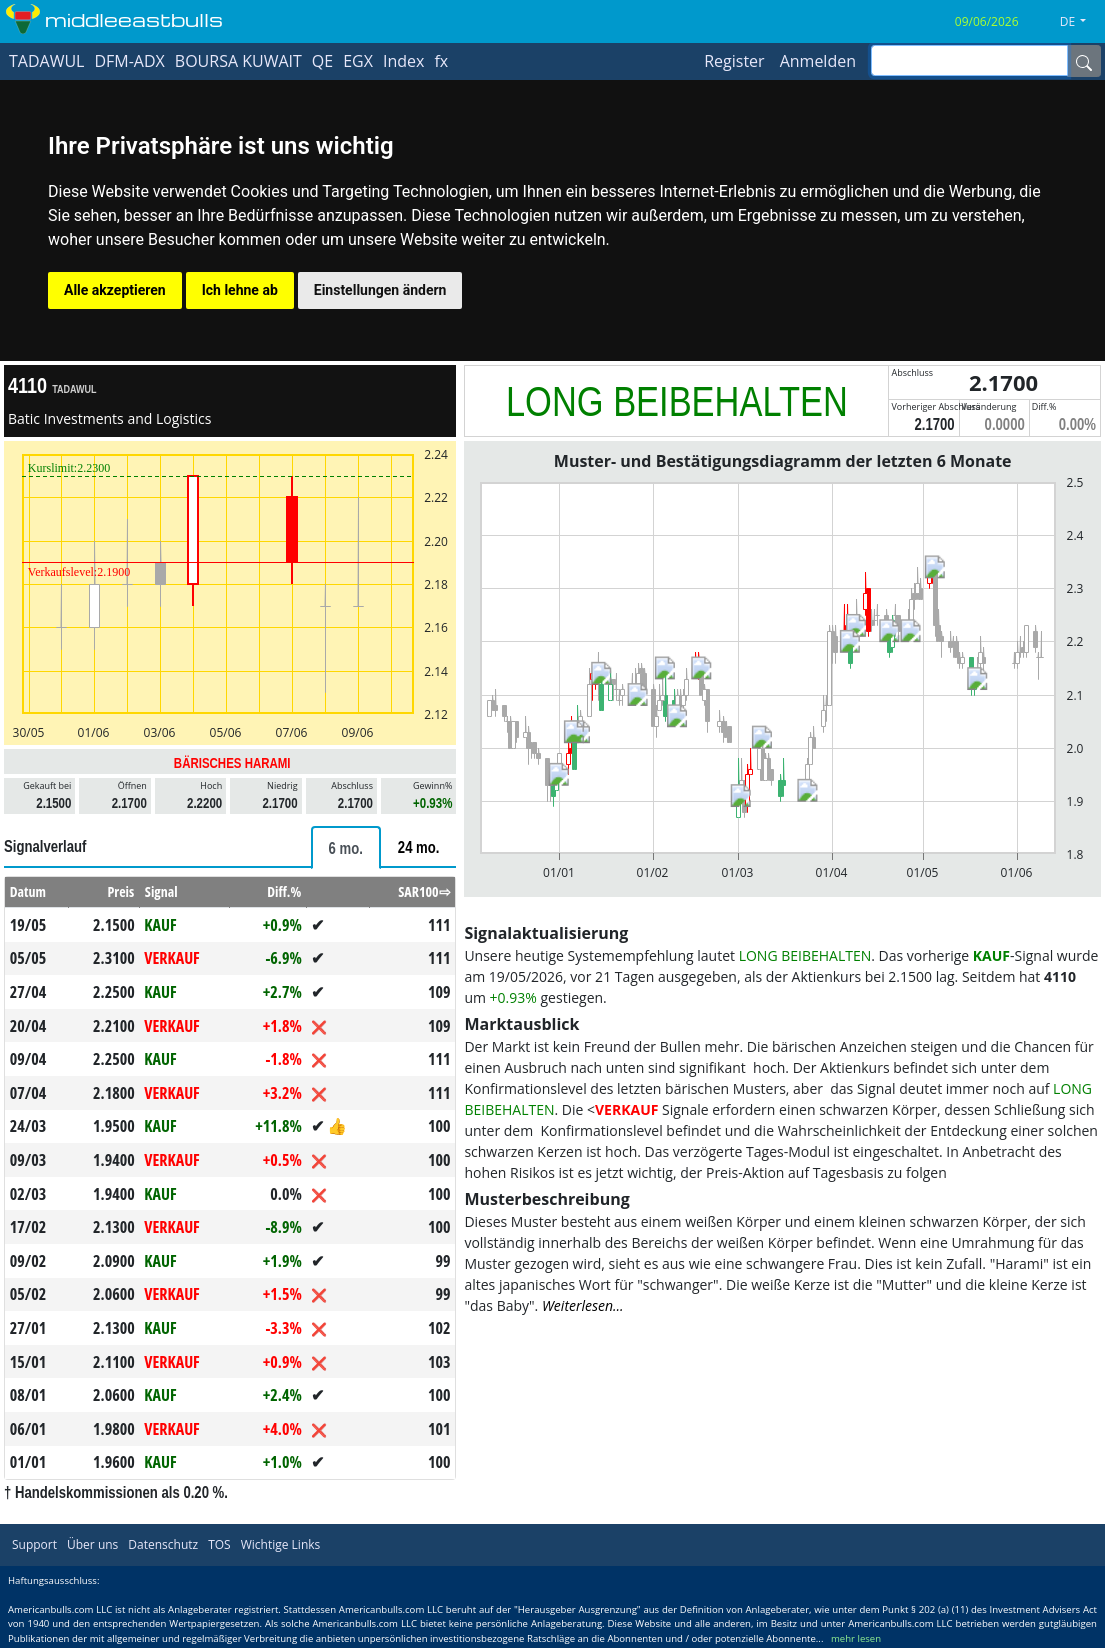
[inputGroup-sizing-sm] (969, 60)
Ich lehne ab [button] (240, 290)
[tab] (346, 847)
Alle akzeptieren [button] (115, 290)
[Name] (1084, 61)
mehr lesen (856, 1638)
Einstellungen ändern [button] (380, 290)
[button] (1080, 22)
